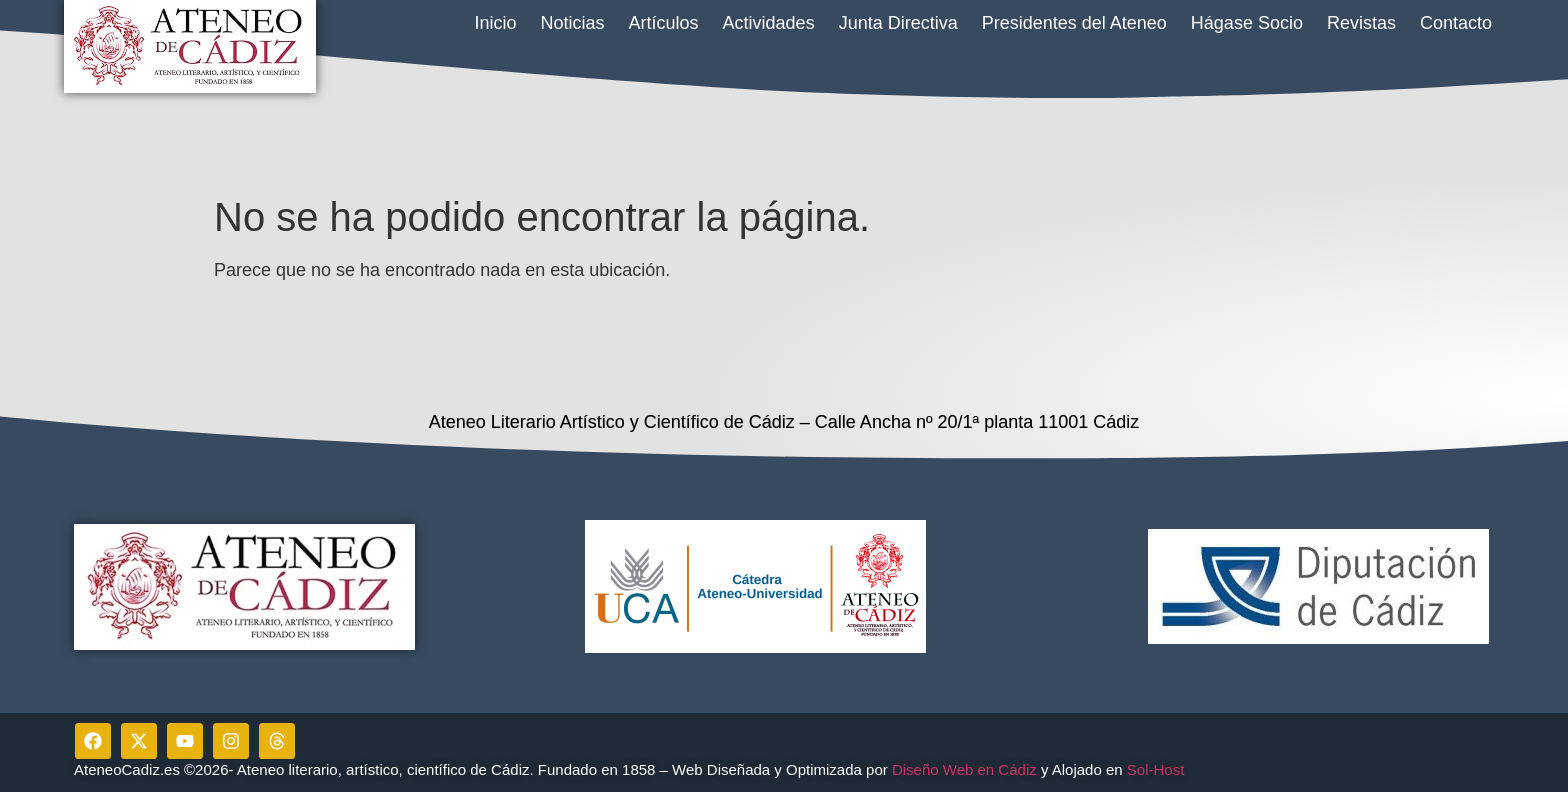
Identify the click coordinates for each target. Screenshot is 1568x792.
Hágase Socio (1247, 23)
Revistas (1361, 23)
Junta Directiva (898, 23)
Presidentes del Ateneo (1074, 23)
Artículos (664, 23)
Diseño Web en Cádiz (964, 769)
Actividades (769, 23)
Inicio (495, 23)
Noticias (573, 23)
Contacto (1456, 23)
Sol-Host (1158, 769)
